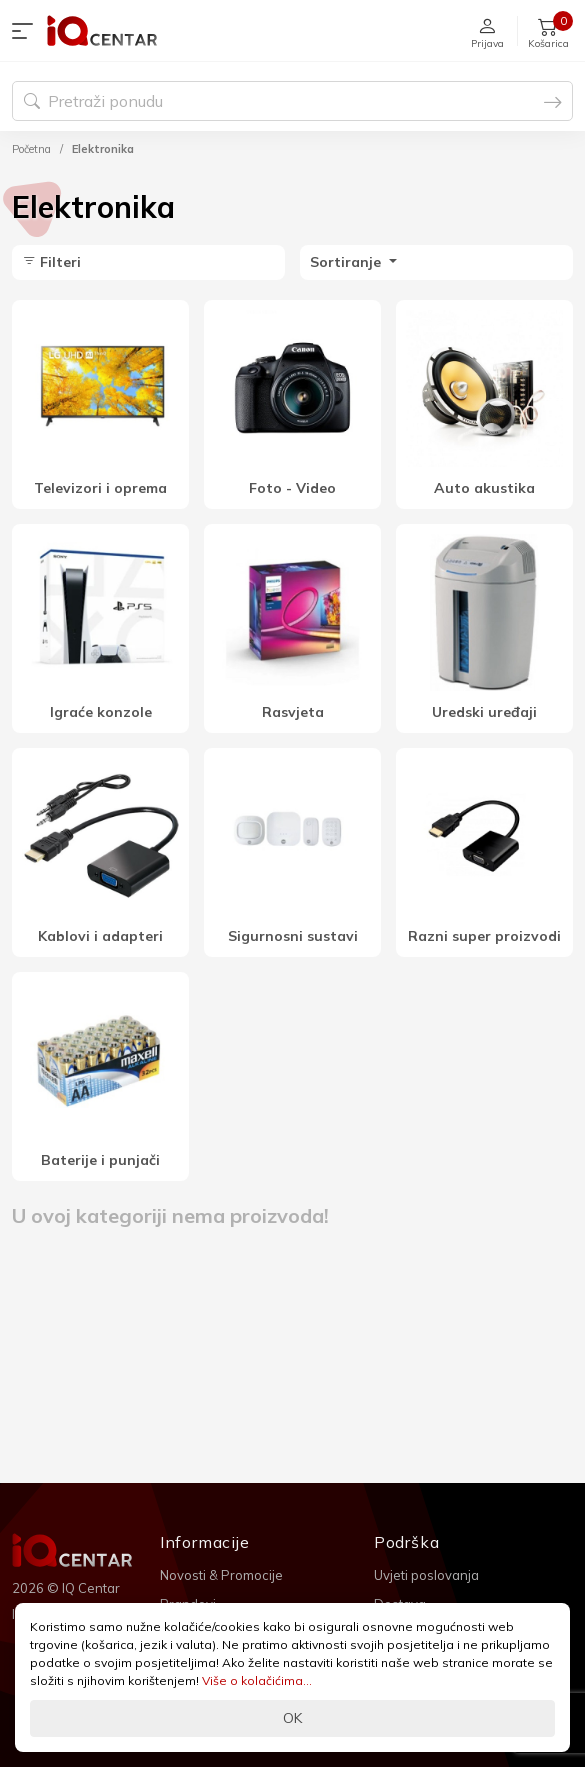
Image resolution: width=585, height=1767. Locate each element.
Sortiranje (347, 262)
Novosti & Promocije (221, 1575)
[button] (27, 31)
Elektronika (103, 149)
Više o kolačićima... (257, 1680)
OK (292, 1718)
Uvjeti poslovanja (426, 1575)
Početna (31, 149)
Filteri (51, 262)
